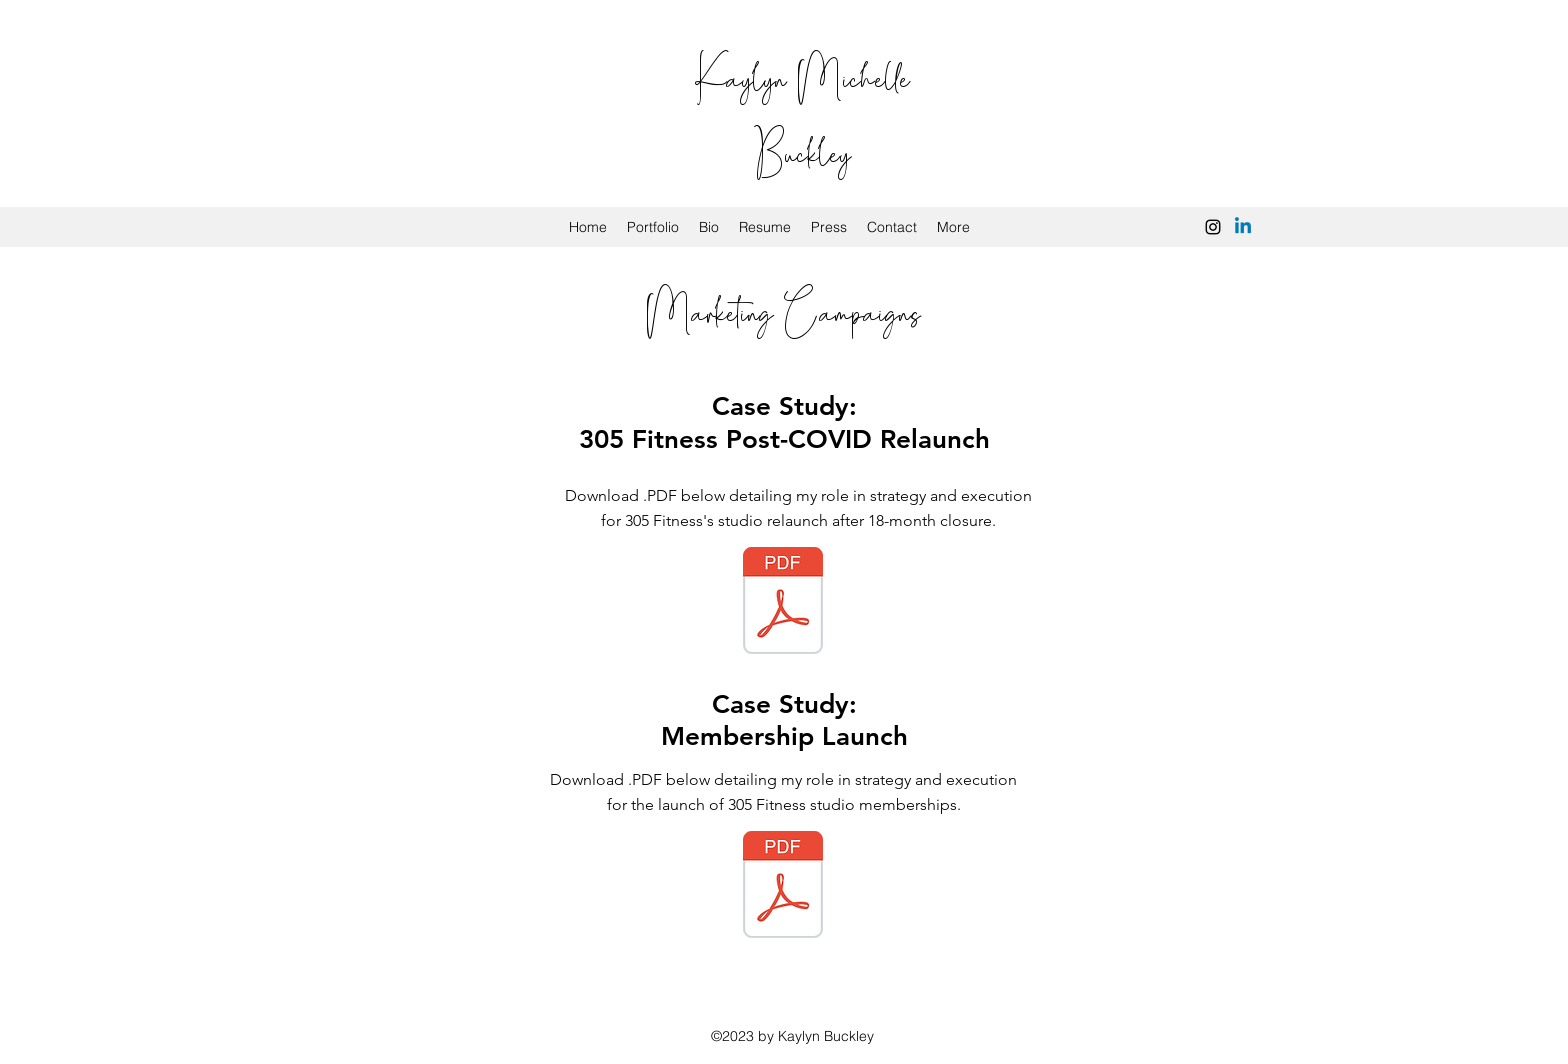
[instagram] (1213, 227)
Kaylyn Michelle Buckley (802, 113)
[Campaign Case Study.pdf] (783, 603)
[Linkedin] (1243, 227)
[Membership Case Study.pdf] (783, 887)
